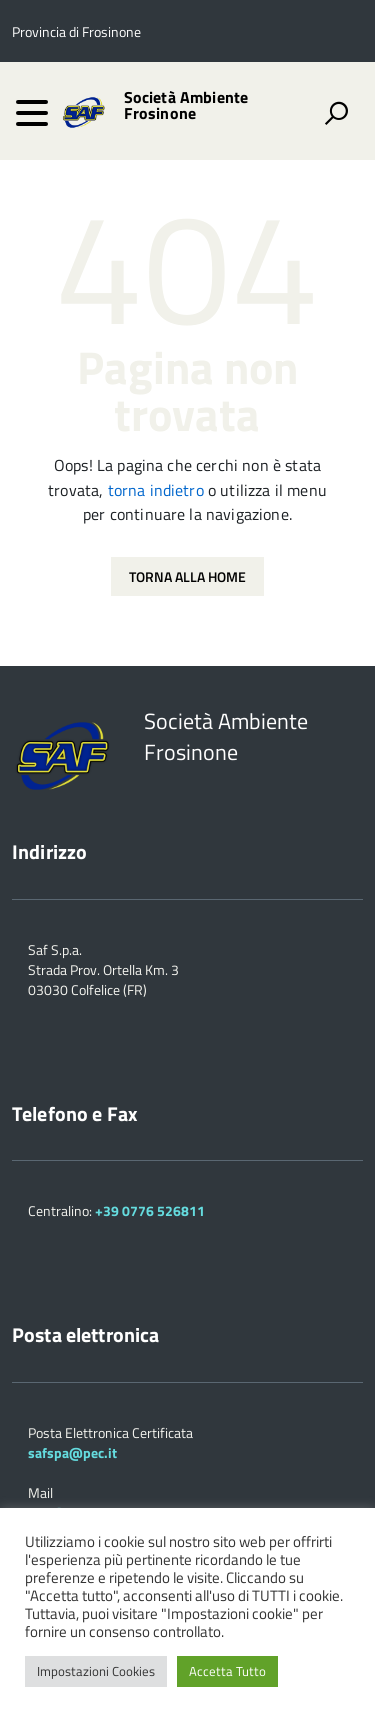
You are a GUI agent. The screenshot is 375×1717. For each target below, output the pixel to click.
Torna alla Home (187, 576)
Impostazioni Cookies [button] (96, 1671)
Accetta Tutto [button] (227, 1671)
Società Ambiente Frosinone (186, 105)
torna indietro (156, 490)
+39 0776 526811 (150, 1210)
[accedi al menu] (32, 113)
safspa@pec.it (72, 1452)
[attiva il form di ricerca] (336, 113)
